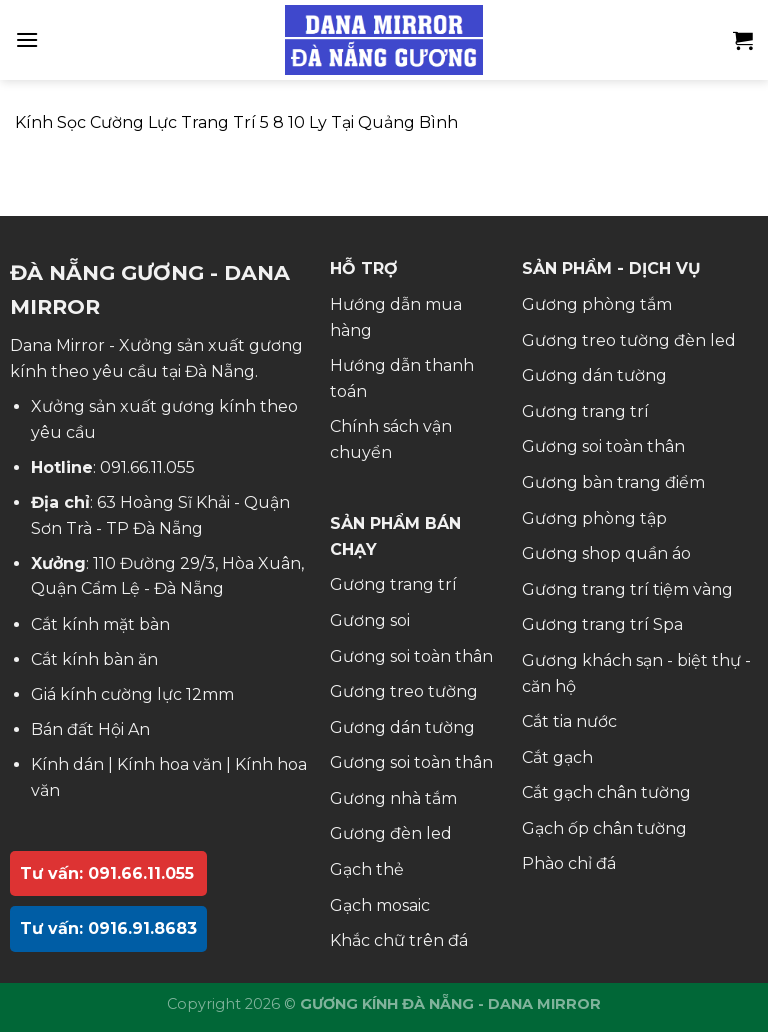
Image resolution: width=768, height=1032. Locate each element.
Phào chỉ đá (569, 863)
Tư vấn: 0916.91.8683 (108, 928)
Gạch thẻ (367, 869)
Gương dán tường (402, 727)
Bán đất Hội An (90, 729)
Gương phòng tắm (597, 304)
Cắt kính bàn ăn (94, 659)
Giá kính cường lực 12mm (132, 694)
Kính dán (67, 764)
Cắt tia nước (569, 721)
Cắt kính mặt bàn (100, 624)
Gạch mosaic (380, 905)
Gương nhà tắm (393, 798)
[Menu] (27, 39)
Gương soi (370, 620)
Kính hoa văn (169, 764)
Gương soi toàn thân (411, 656)
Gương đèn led (391, 833)
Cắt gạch (557, 757)
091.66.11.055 (147, 467)
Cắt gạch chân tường (606, 792)
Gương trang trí (393, 584)
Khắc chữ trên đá (399, 940)
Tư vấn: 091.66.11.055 (107, 873)
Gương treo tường (404, 691)
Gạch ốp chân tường (604, 828)
